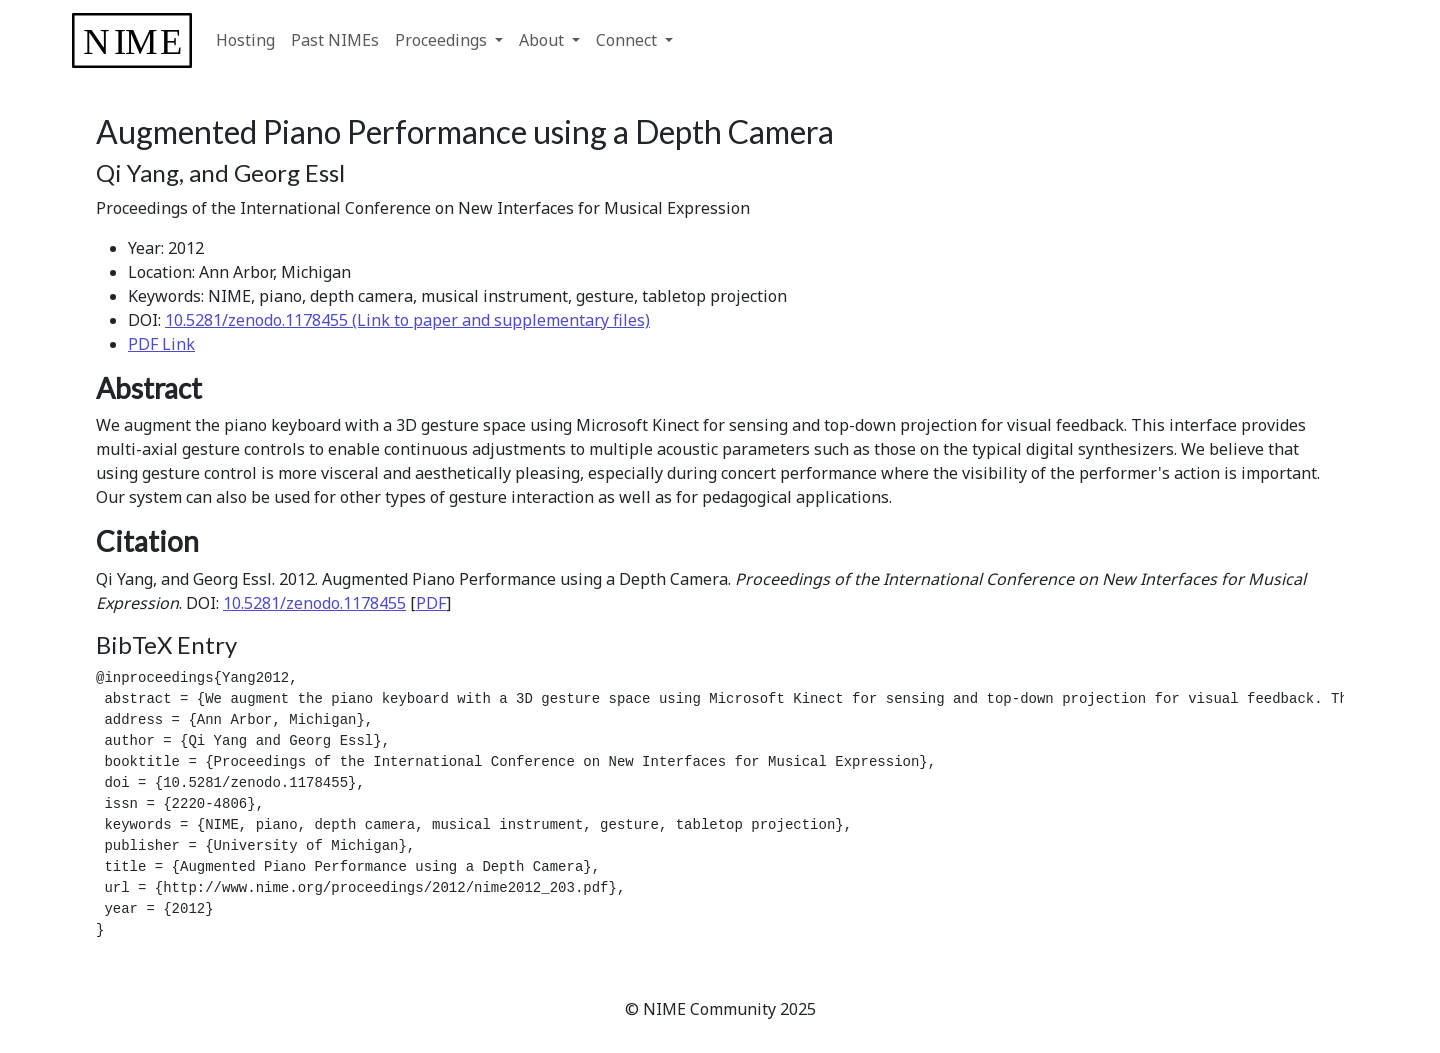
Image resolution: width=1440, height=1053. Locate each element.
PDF (431, 603)
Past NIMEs (335, 40)
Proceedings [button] (443, 40)
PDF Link (161, 344)
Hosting (245, 40)
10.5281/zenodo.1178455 (314, 603)
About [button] (543, 40)
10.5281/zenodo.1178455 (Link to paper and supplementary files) (407, 320)
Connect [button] (628, 40)
